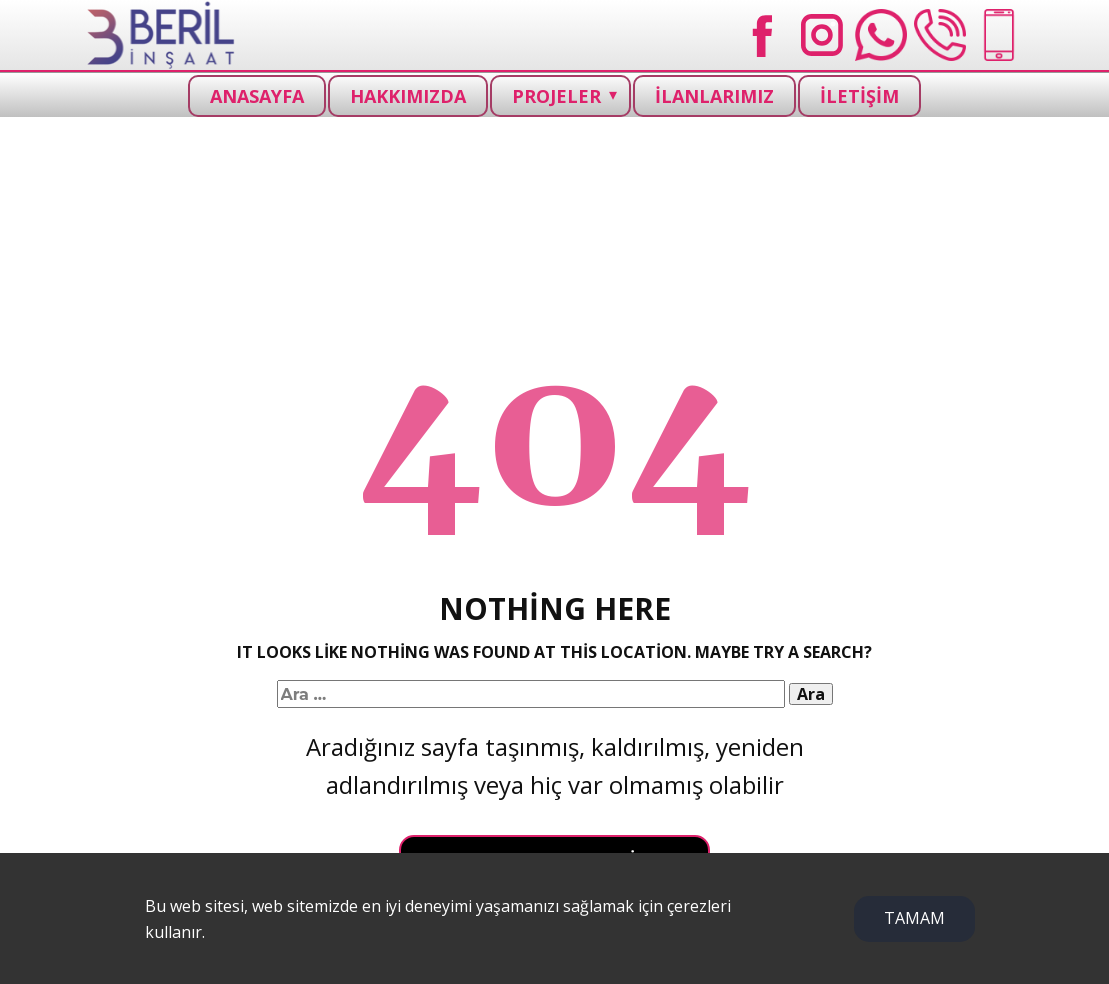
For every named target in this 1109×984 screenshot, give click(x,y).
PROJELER (556, 96)
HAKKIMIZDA (408, 96)
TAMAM (914, 918)
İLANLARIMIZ (714, 96)
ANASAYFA (257, 96)
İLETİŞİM (859, 96)
